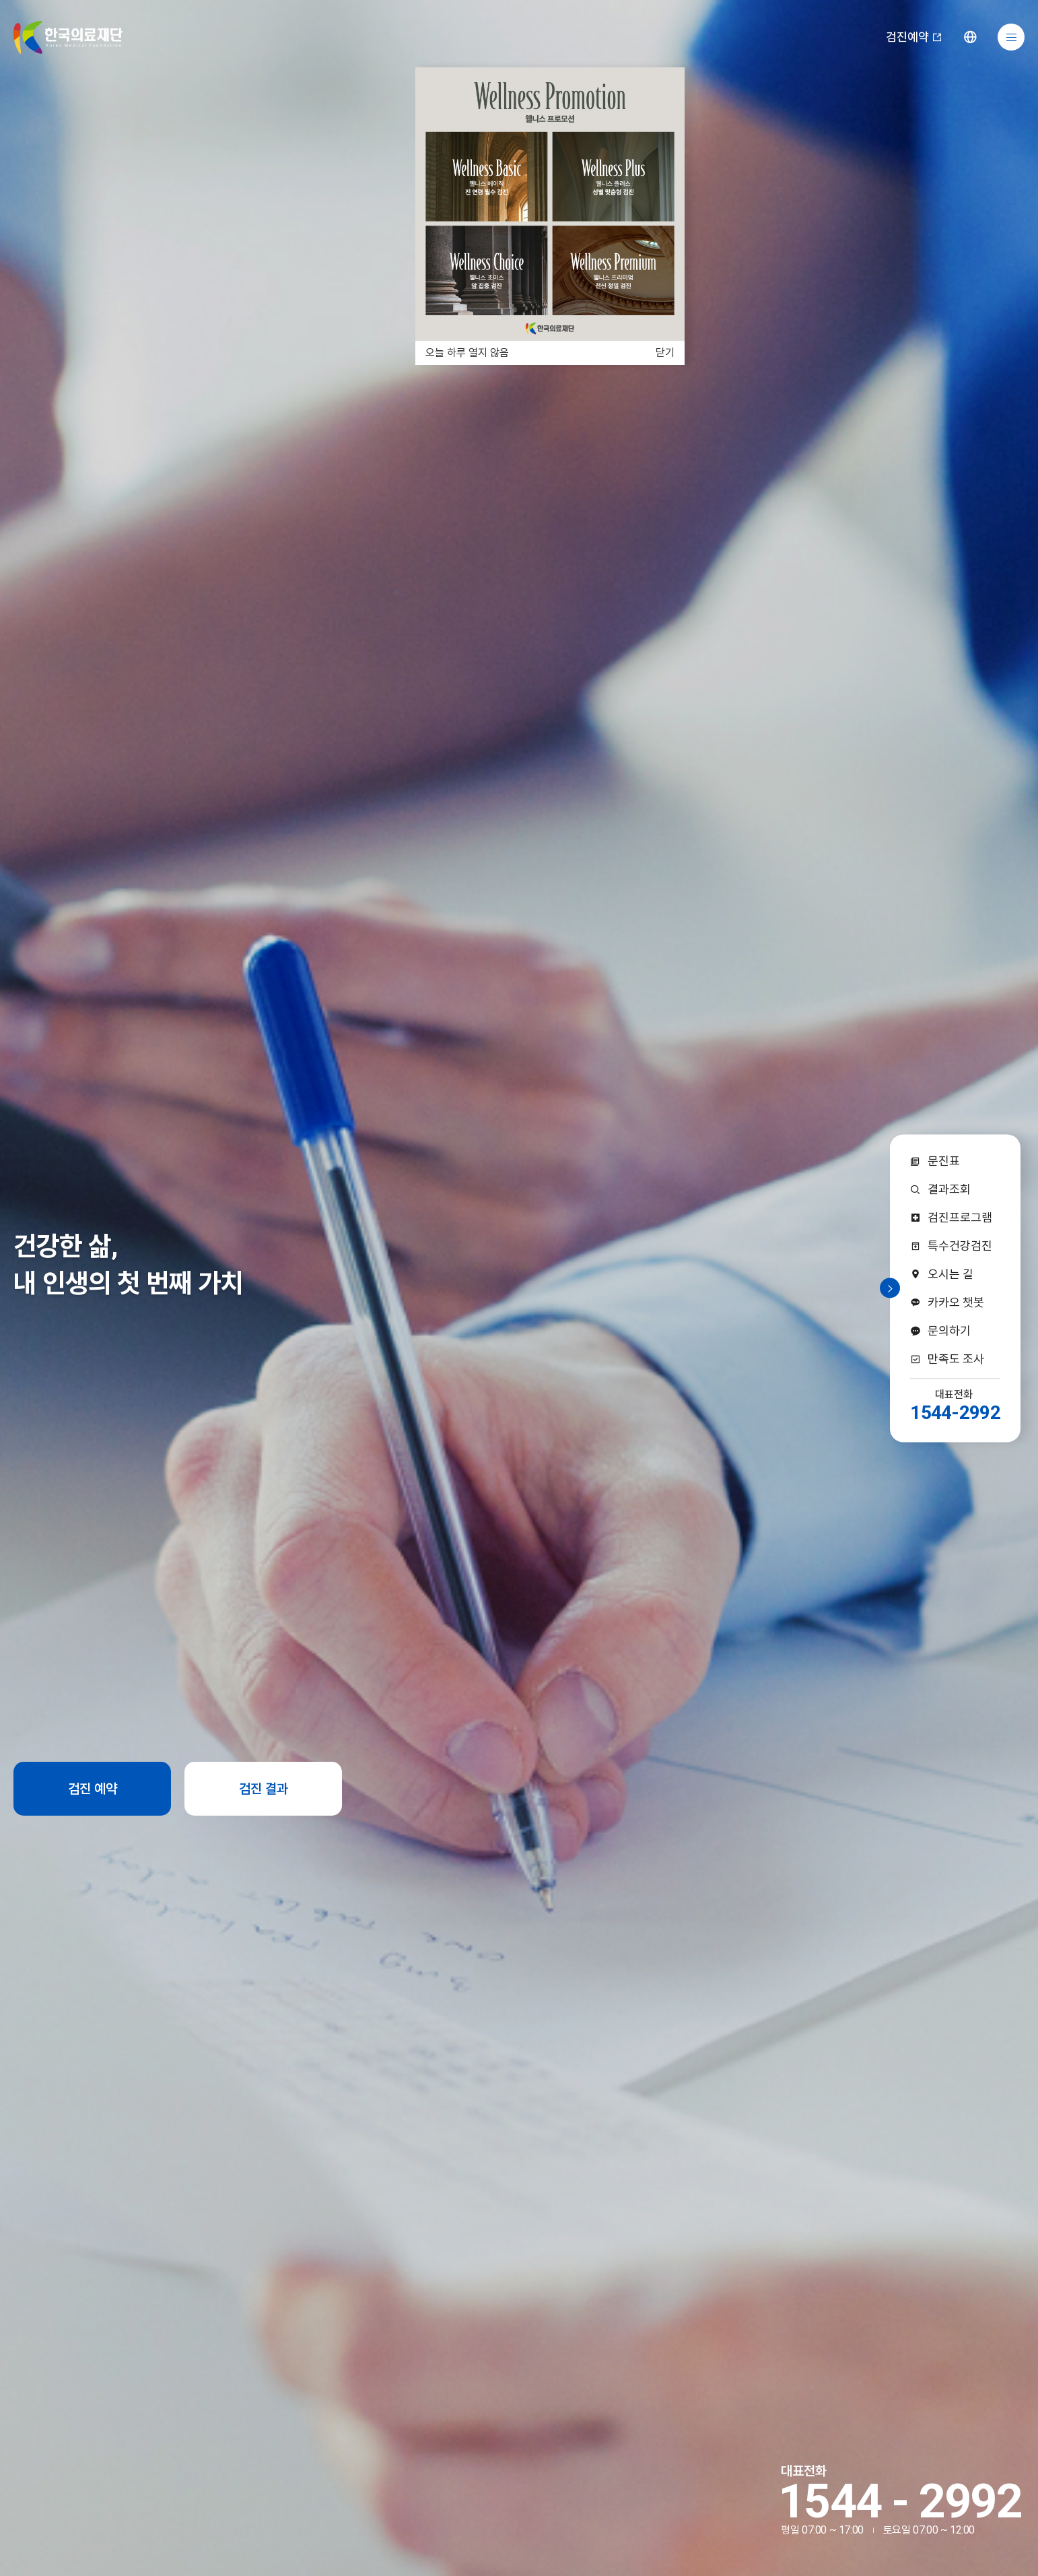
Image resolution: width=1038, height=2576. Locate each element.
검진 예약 (92, 1789)
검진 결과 (263, 1789)
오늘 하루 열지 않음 (467, 353)
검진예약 (914, 37)
